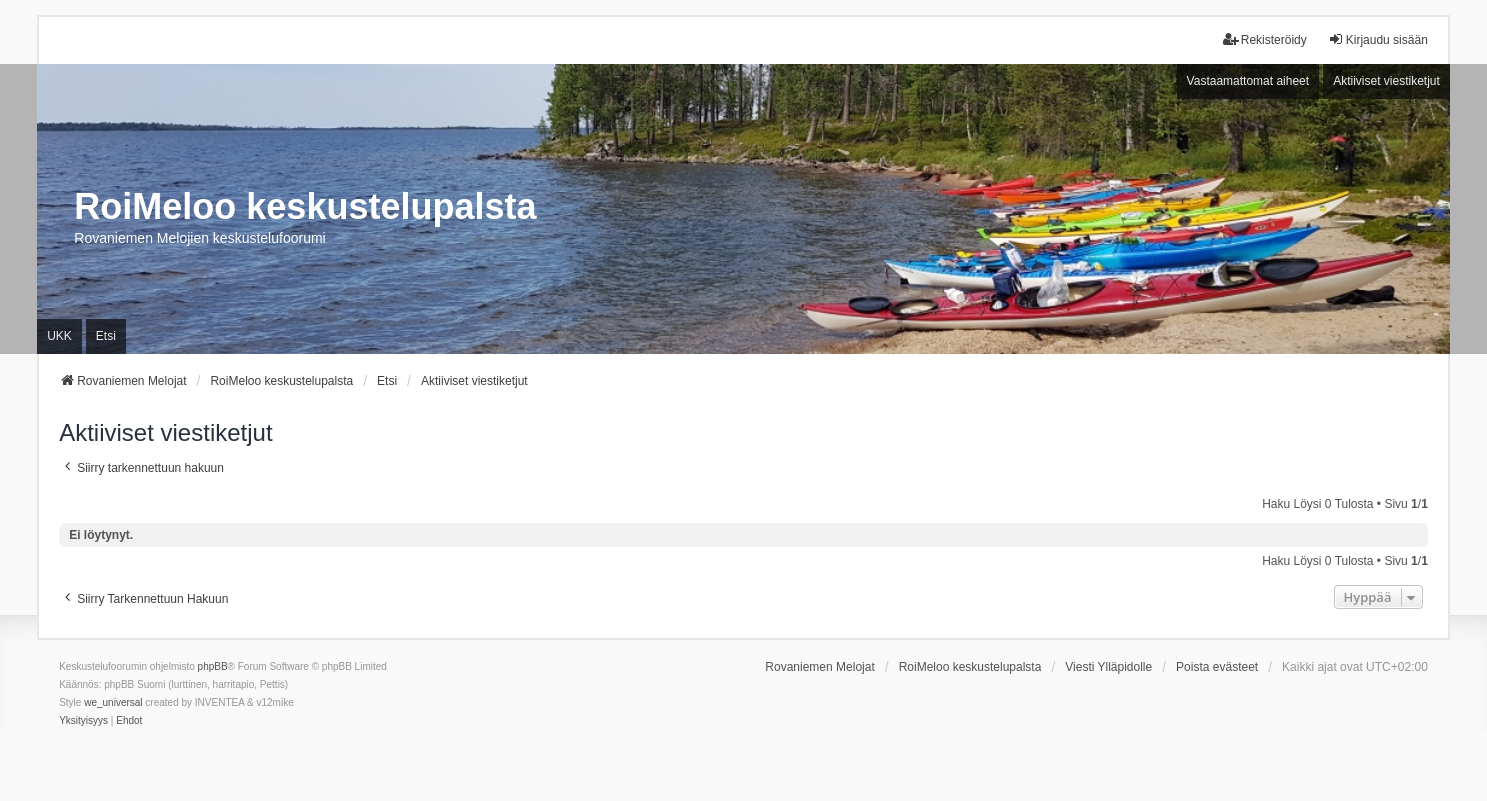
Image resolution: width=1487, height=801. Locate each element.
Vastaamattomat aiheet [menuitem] (1248, 81)
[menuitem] (83, 721)
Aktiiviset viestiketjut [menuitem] (1386, 81)
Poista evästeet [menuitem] (1217, 667)
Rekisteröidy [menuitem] (1265, 39)
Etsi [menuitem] (106, 336)
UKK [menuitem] (59, 336)
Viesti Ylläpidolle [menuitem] (1108, 667)
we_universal (113, 702)
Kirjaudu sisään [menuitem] (1378, 39)
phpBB (213, 666)
